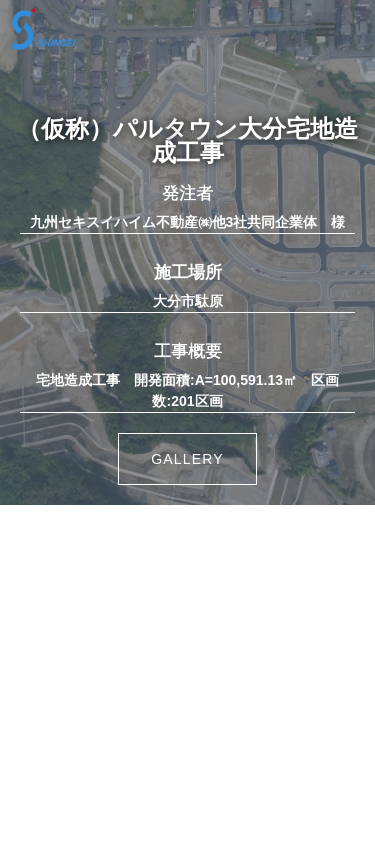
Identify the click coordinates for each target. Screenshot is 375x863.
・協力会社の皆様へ (187, 787)
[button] (324, 28)
